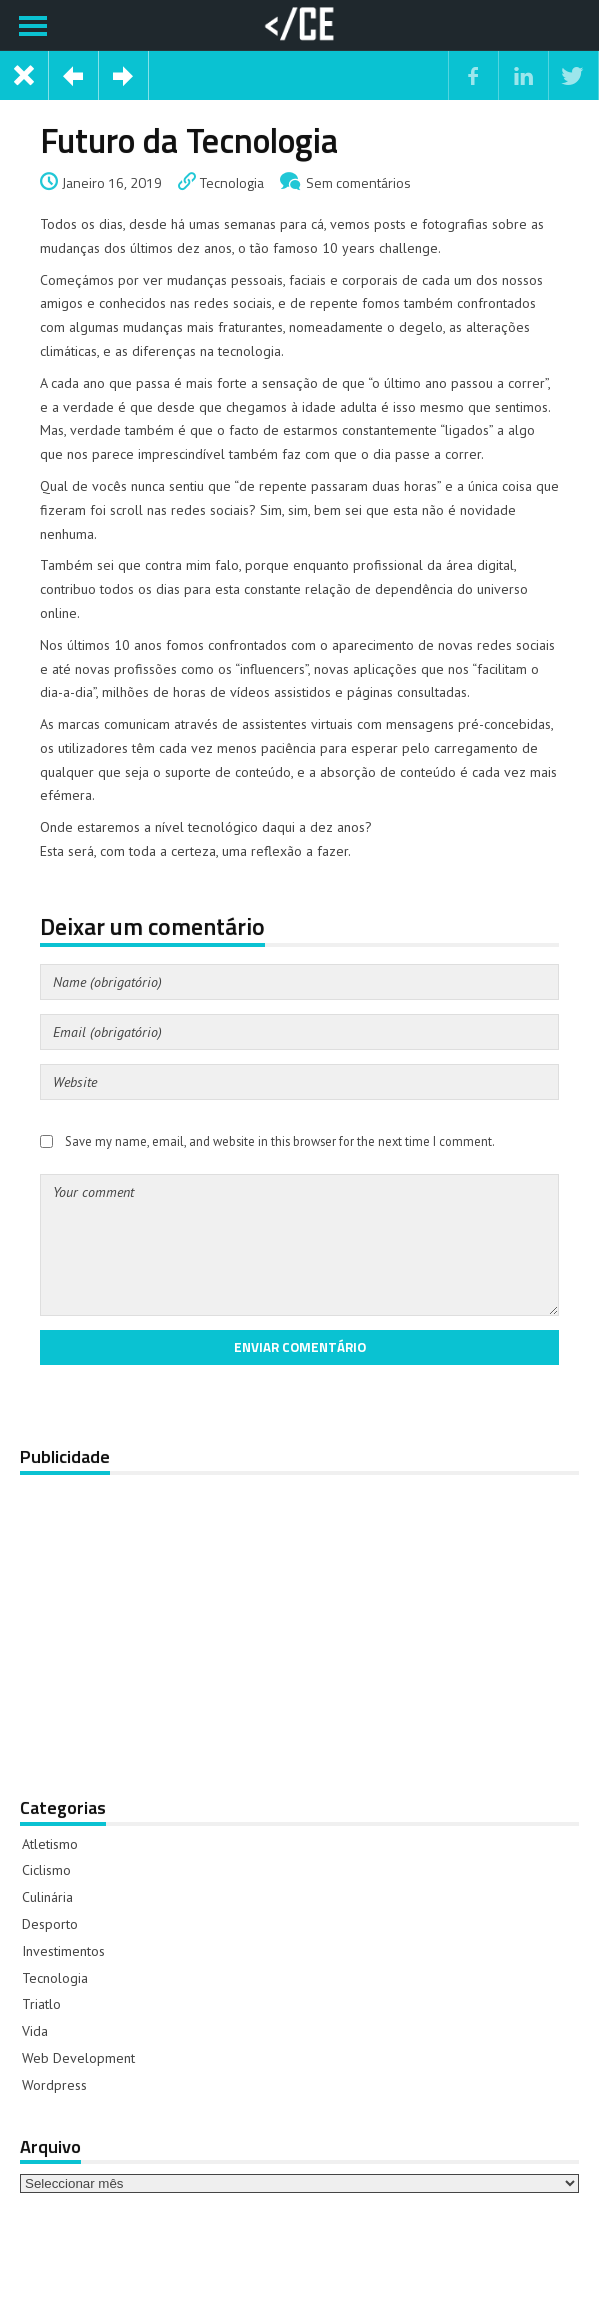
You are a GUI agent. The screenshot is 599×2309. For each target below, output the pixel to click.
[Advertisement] (297, 1622)
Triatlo (41, 2004)
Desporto (50, 1924)
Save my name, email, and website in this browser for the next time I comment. (280, 1141)
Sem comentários (358, 182)
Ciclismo (46, 1870)
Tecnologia (232, 182)
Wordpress (54, 2085)
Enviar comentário (300, 1347)
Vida (35, 2031)
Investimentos (63, 1951)
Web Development (78, 2058)
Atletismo (50, 1844)
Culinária (47, 1897)
